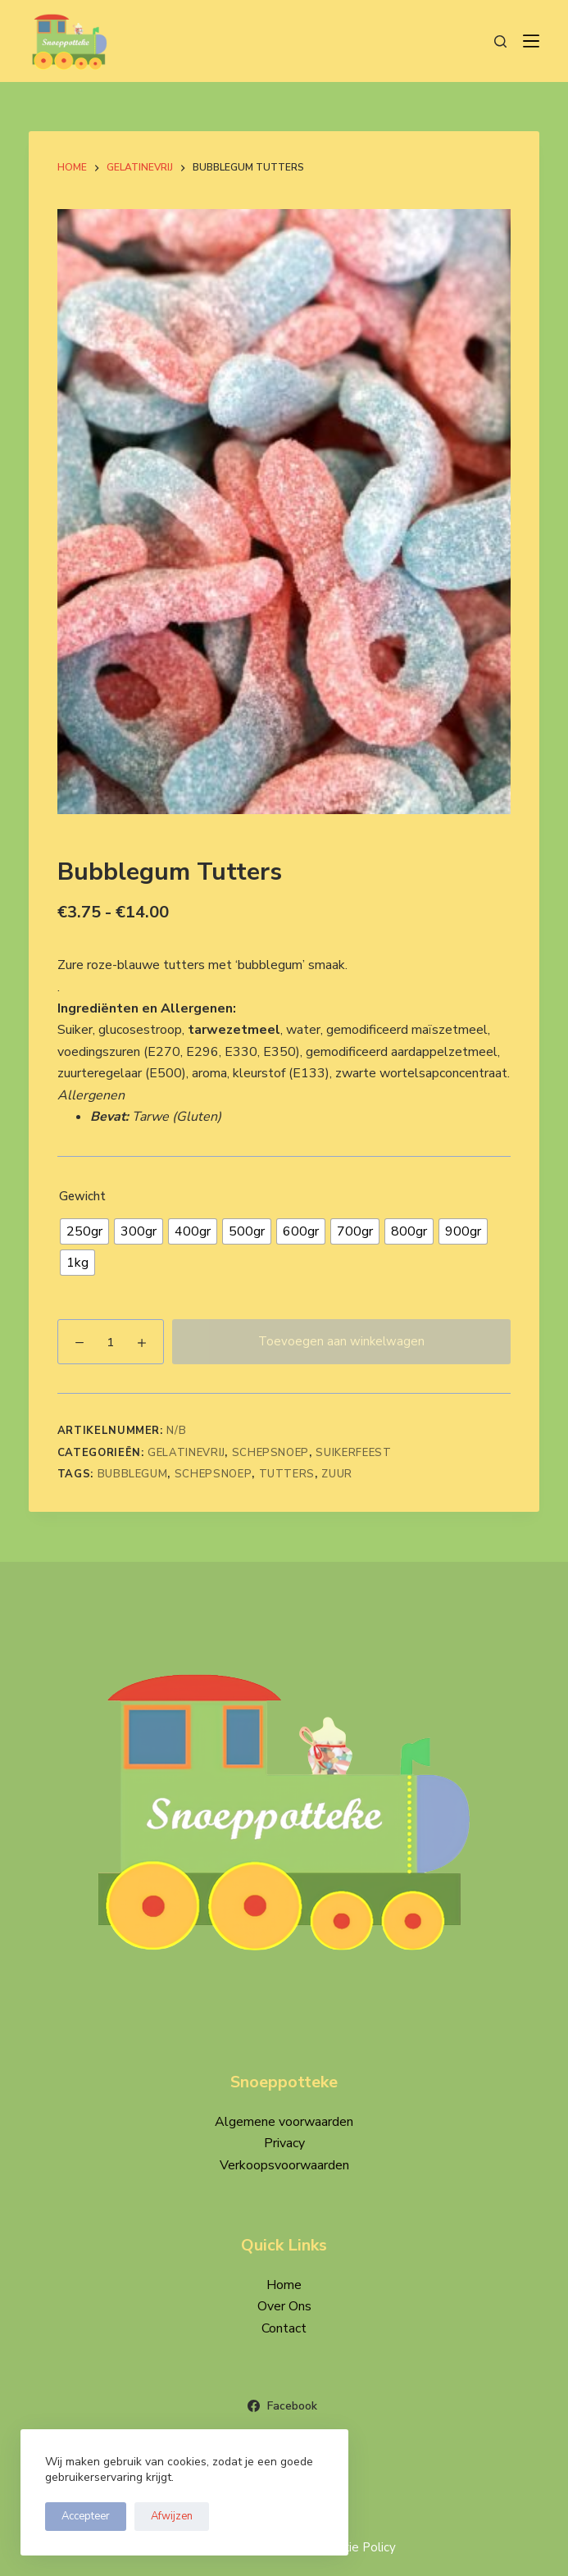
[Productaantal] (110, 1341)
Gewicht (82, 1196)
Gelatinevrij (186, 1452)
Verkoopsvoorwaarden (284, 2165)
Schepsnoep (271, 1452)
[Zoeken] (500, 41)
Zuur (336, 1474)
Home (284, 2285)
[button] (284, 1008)
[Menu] (531, 41)
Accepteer (85, 2516)
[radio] (84, 1231)
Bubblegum (133, 1474)
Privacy (284, 2143)
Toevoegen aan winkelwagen (341, 1341)
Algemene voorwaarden (284, 2122)
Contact (284, 2328)
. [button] (58, 987)
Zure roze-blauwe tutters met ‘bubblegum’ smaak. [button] (202, 965)
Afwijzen (172, 2516)
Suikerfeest (353, 1452)
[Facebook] (284, 2405)
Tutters (287, 1474)
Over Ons (284, 2306)
